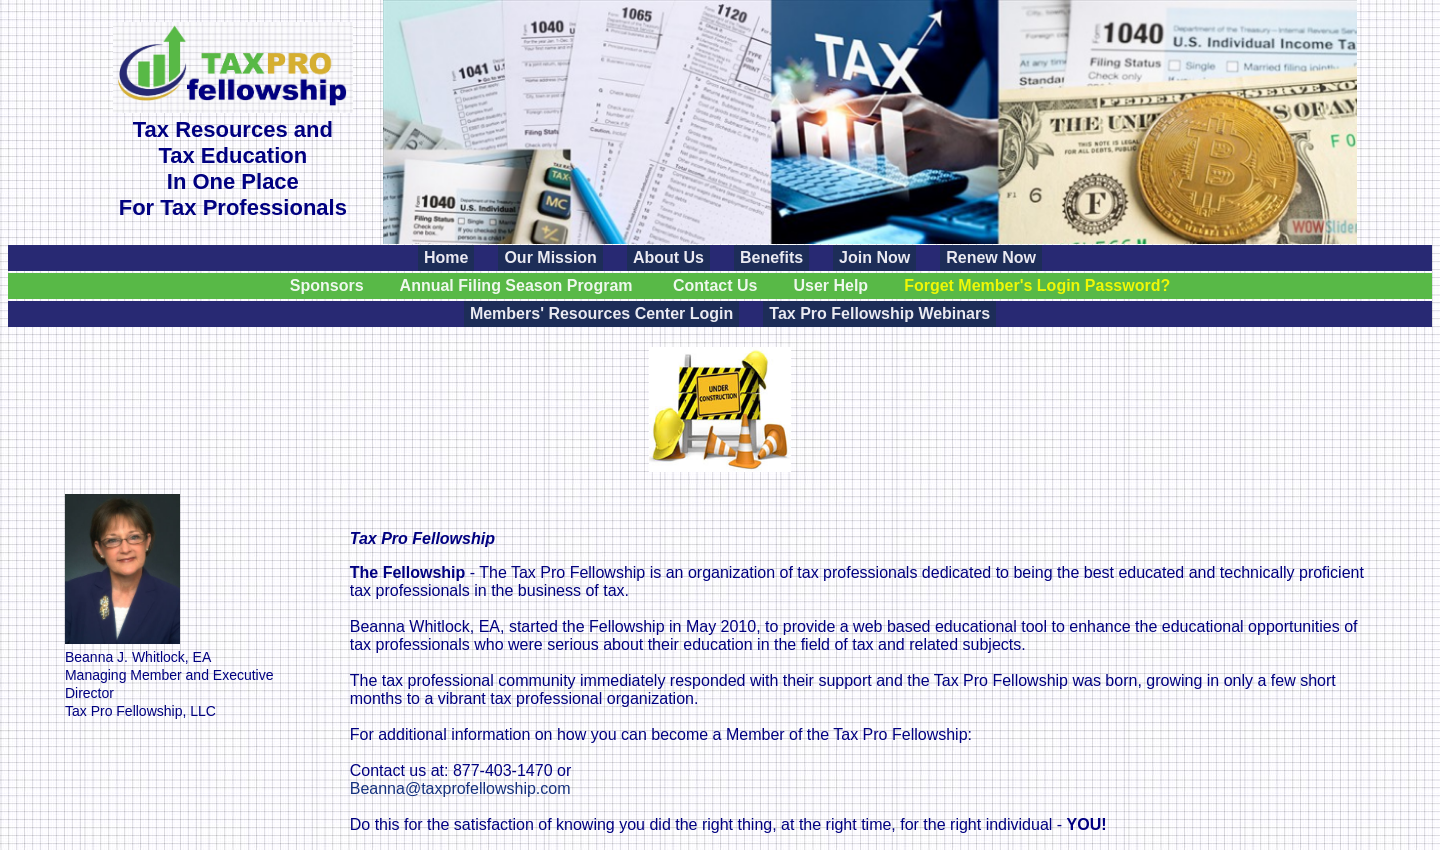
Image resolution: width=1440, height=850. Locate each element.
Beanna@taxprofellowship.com (460, 788)
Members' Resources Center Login (601, 313)
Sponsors (327, 285)
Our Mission (550, 257)
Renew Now (991, 257)
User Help (830, 285)
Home (446, 257)
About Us (668, 257)
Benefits (771, 257)
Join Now (874, 257)
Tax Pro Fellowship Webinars (879, 313)
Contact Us (715, 285)
